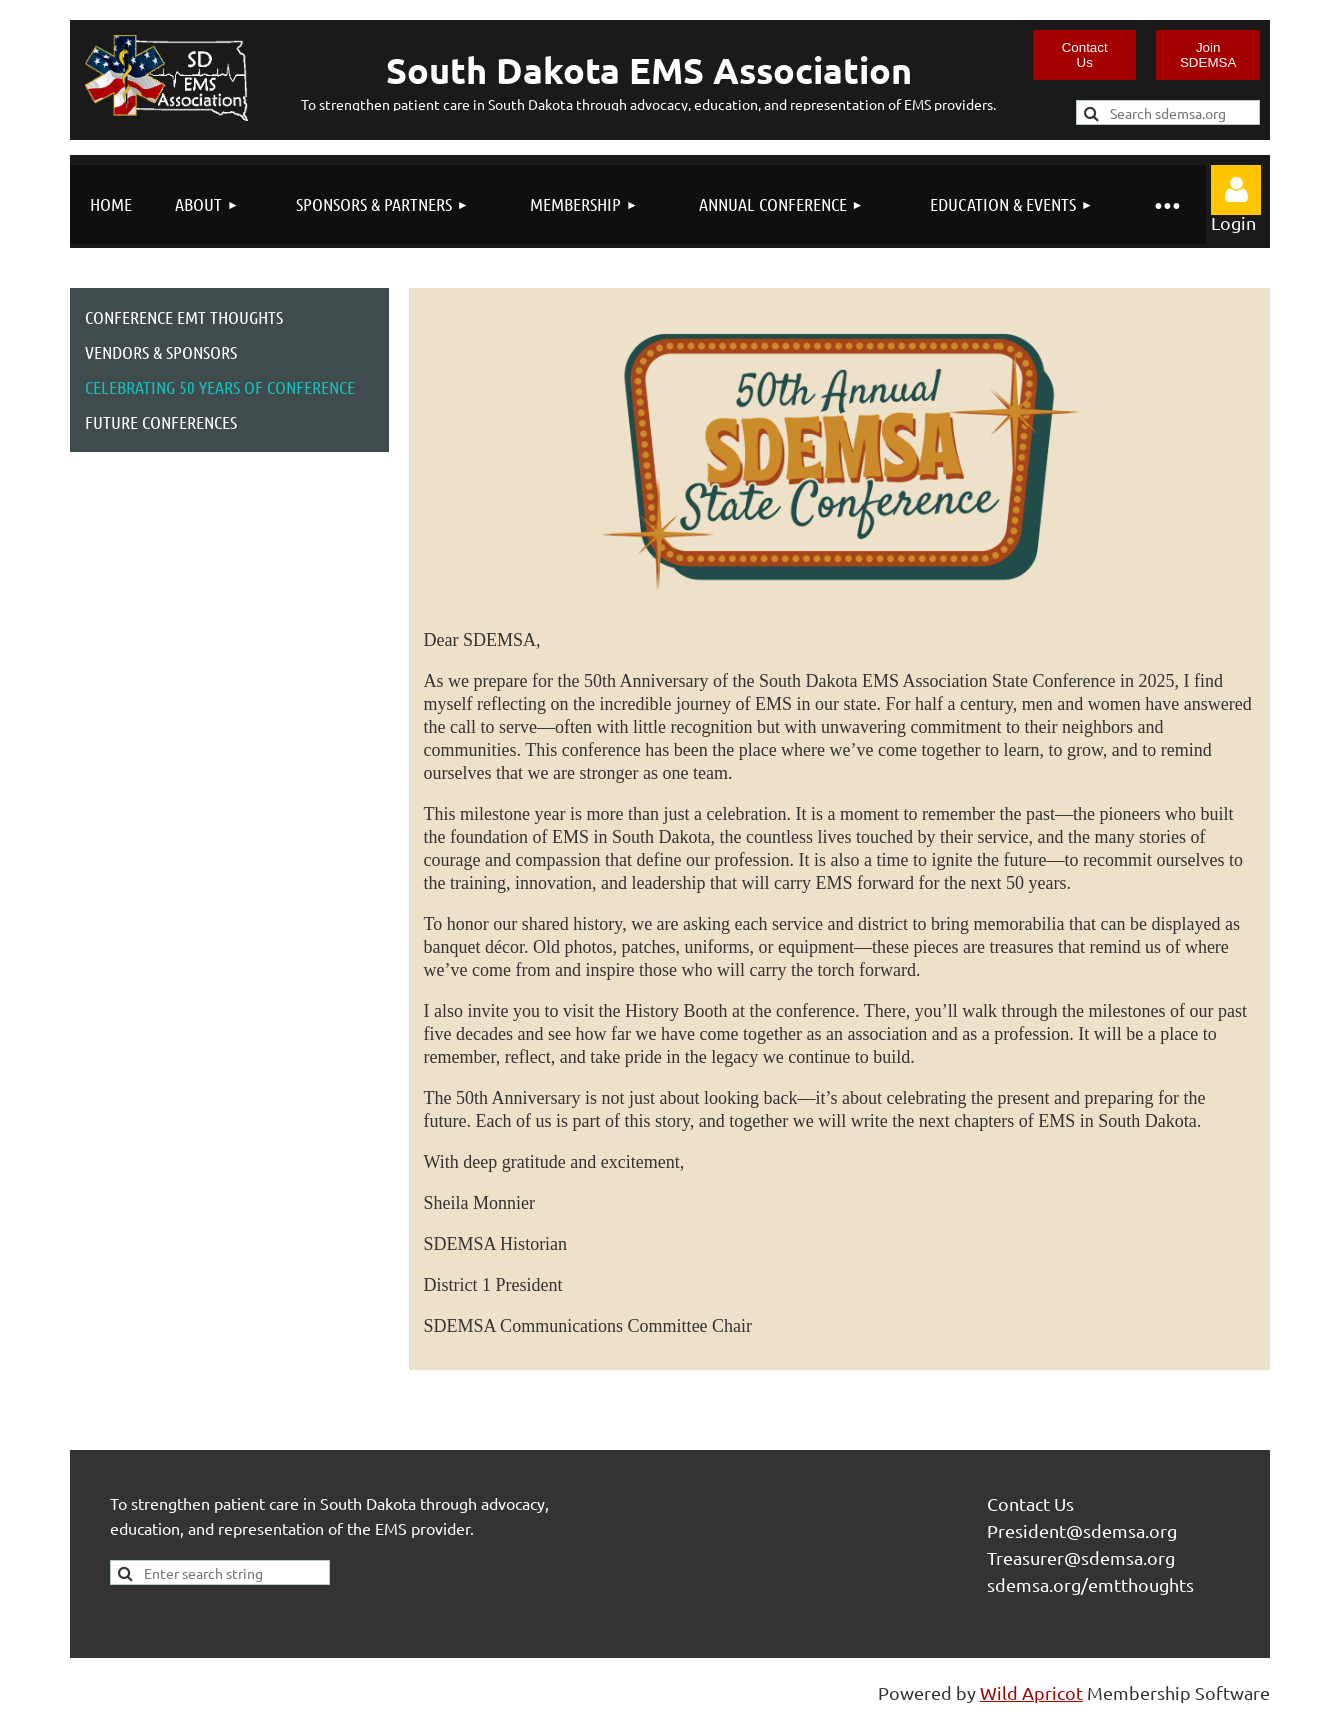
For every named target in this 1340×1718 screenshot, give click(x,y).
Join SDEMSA (1208, 55)
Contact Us (1085, 55)
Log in (1236, 190)
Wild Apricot (1031, 1692)
